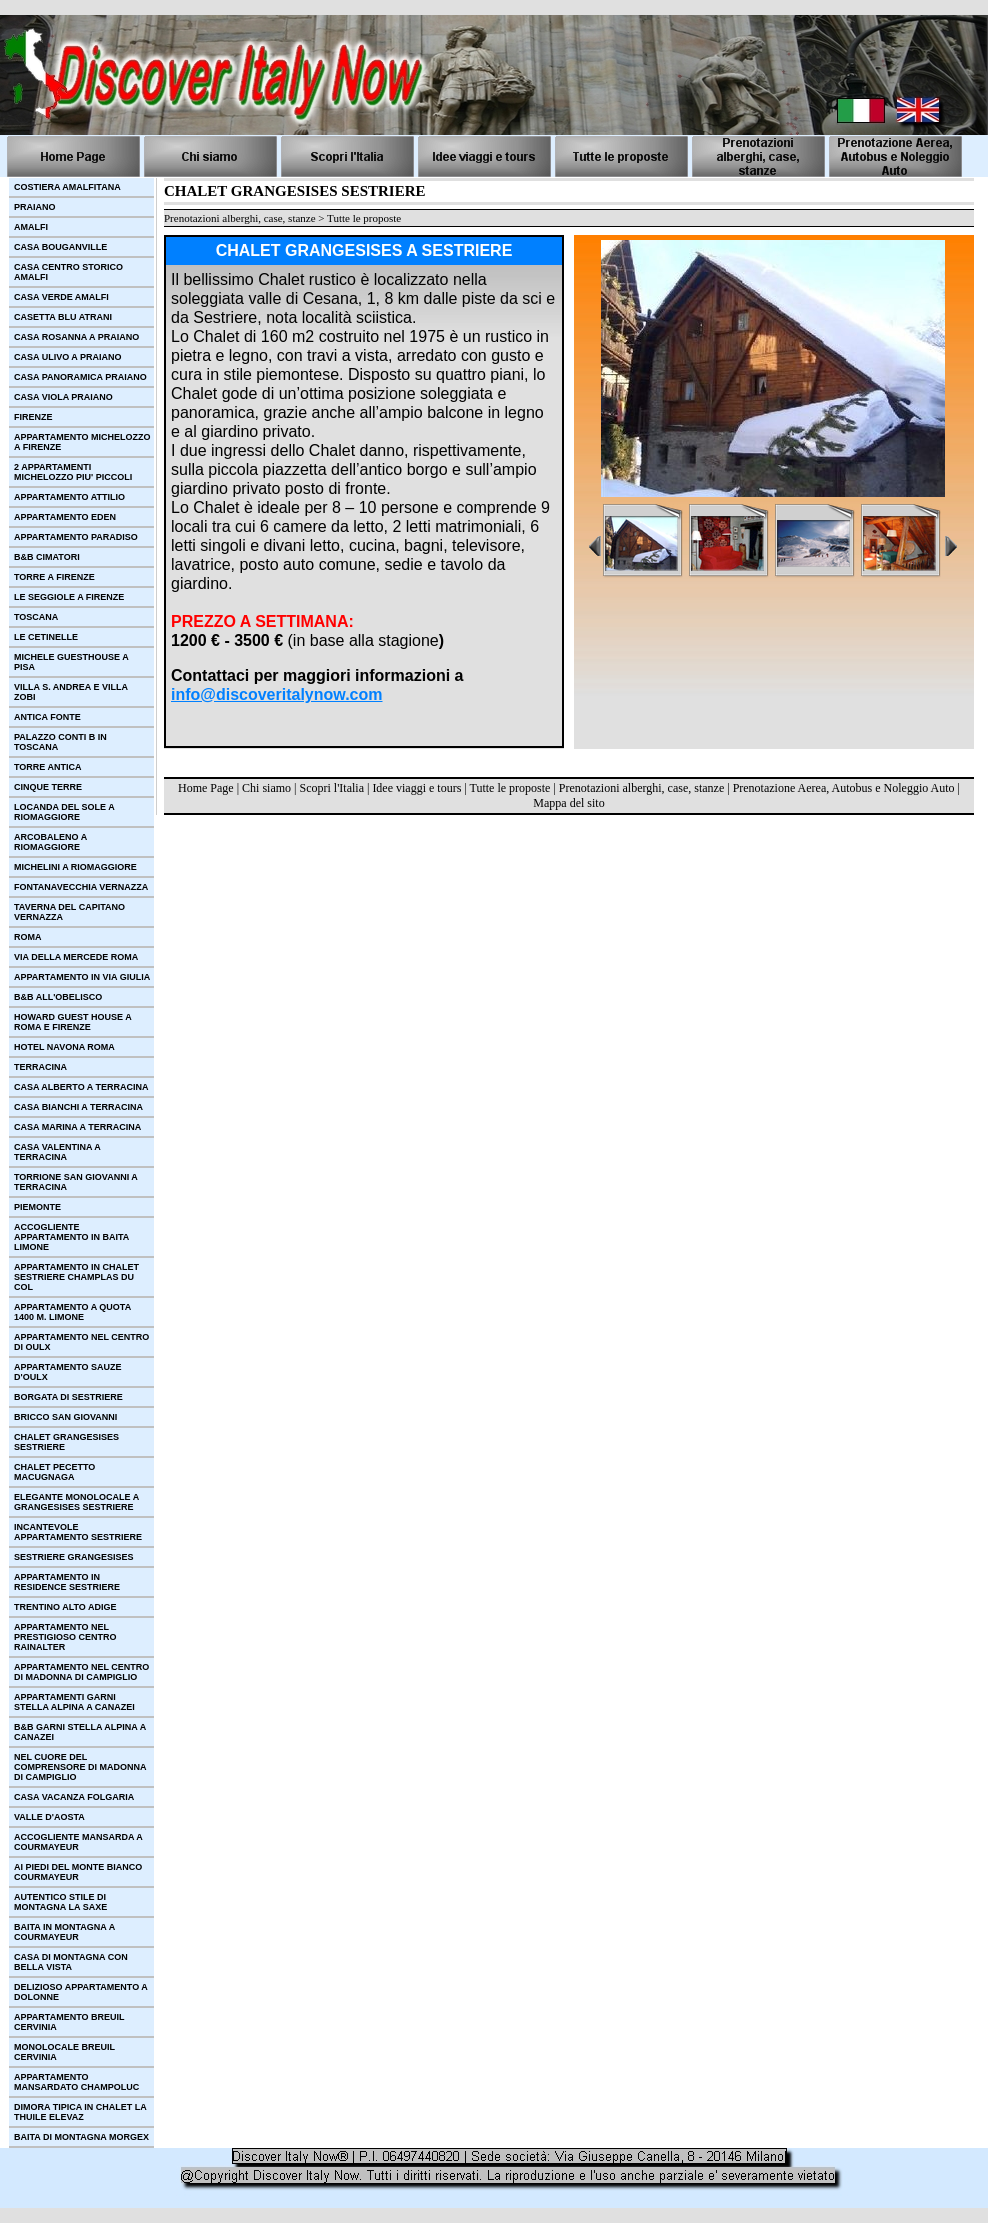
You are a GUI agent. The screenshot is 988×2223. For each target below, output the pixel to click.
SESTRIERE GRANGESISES (74, 1557)
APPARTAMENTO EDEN (65, 517)
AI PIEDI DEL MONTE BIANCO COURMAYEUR (78, 1872)
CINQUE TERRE (48, 787)
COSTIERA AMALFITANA (67, 187)
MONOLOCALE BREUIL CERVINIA (64, 2052)
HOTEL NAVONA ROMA (64, 1047)
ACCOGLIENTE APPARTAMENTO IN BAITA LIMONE (71, 1237)
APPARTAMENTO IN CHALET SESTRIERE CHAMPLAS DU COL (76, 1277)
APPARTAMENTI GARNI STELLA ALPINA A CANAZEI (74, 1702)
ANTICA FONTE (47, 717)
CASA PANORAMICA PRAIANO (80, 377)
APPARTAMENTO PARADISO (76, 537)
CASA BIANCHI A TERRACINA (78, 1107)
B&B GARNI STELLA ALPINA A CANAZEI (80, 1732)
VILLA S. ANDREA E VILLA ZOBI (71, 692)
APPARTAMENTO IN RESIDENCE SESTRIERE (67, 1582)
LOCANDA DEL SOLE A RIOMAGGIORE (64, 812)
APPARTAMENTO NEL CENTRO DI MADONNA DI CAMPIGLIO (81, 1672)
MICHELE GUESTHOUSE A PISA (71, 662)
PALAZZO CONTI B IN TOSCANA (60, 742)
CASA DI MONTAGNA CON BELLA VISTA (71, 1962)
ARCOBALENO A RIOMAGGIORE (50, 842)
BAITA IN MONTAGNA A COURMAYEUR (64, 1932)
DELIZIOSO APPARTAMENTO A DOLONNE (81, 1992)
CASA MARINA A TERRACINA (77, 1127)
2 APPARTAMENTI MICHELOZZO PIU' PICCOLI (73, 472)
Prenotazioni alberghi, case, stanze (641, 788)
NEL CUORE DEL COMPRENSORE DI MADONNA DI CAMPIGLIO (80, 1767)
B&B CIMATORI (47, 557)
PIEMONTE (37, 1207)
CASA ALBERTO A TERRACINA (81, 1087)
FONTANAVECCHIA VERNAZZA (81, 887)
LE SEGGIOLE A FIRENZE (69, 597)
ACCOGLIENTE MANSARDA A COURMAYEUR (78, 1842)
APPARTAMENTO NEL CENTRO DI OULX (81, 1342)
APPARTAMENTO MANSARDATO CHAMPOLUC (76, 2082)
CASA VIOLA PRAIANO (63, 397)
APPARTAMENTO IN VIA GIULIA (82, 977)
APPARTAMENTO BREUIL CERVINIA (69, 2022)
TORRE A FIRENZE (54, 577)
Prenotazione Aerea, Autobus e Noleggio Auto (844, 788)
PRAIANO (35, 207)
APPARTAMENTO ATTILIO (69, 497)
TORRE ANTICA (48, 767)
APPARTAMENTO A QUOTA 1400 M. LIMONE (72, 1312)
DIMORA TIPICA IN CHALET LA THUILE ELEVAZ (80, 2112)
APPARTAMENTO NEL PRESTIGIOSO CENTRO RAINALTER (65, 1637)
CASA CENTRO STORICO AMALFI (68, 272)
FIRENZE (33, 417)
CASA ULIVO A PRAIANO (68, 357)
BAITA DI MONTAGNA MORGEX (81, 2137)
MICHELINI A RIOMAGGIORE (75, 867)
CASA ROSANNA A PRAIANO (76, 337)
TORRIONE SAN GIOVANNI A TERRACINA (76, 1182)
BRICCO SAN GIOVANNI (65, 1417)
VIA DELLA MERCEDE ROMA (76, 957)
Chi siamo (266, 788)
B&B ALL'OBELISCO (58, 997)
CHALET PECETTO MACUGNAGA (54, 1472)
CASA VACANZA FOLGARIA (74, 1797)
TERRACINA (40, 1067)
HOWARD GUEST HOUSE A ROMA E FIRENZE (73, 1022)
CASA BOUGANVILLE (60, 247)
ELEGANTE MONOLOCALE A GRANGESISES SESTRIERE (76, 1502)
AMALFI (31, 227)
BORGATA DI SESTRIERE (68, 1397)
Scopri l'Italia (331, 788)
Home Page (206, 788)
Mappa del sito (568, 803)
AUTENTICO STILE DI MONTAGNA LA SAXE (60, 1902)
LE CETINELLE (46, 637)
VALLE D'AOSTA (49, 1817)
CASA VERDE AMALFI (61, 297)
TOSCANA (36, 617)
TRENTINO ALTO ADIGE (65, 1607)
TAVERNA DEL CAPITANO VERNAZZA (69, 912)
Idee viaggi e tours (416, 788)
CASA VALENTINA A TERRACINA (57, 1152)
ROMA (28, 937)
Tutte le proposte (510, 788)
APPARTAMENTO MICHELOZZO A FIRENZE (82, 442)
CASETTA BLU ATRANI (63, 317)
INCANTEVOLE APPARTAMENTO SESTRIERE (78, 1532)
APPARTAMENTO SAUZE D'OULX (68, 1372)
